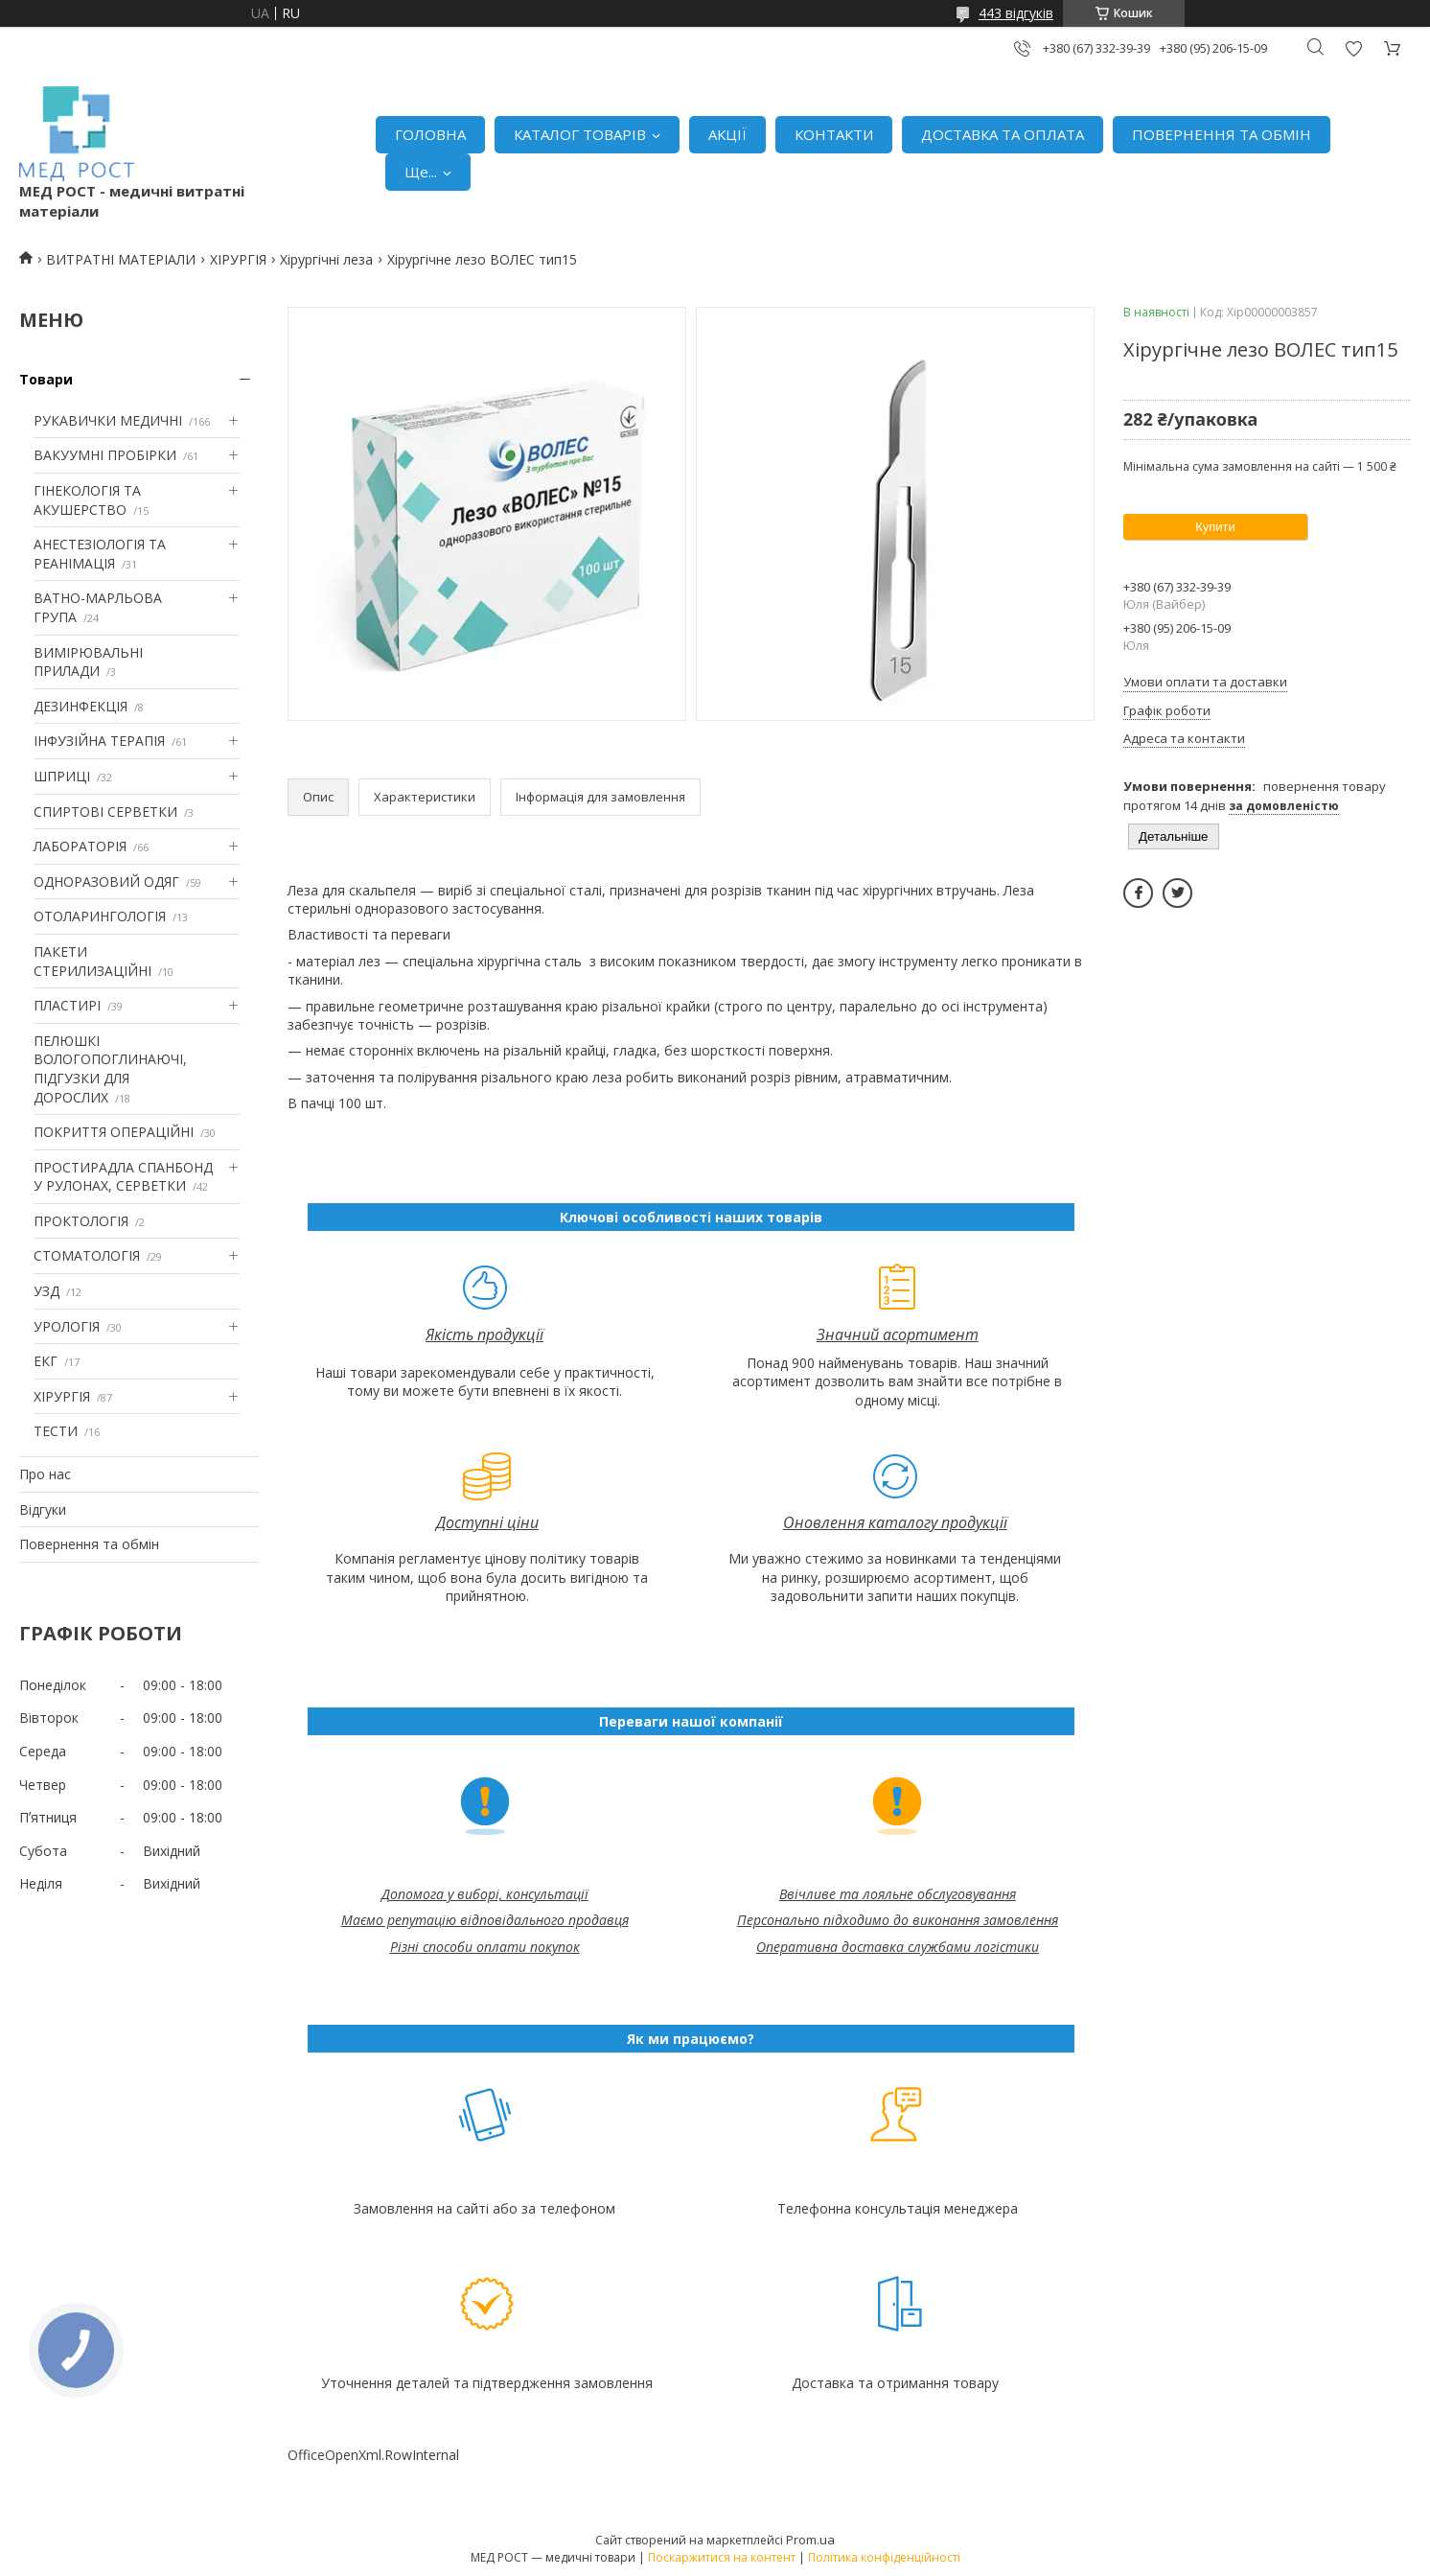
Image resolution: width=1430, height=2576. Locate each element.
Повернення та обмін (89, 1544)
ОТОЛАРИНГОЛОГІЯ (100, 916)
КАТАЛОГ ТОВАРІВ (580, 134)
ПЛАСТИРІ (67, 1005)
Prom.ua (810, 2539)
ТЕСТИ (56, 1431)
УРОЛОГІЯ (67, 1326)
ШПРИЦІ (62, 776)
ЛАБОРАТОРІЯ (80, 846)
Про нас (45, 1474)
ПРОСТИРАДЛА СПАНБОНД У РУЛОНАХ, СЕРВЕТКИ (123, 1176)
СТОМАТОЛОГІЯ (87, 1255)
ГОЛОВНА (430, 134)
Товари (46, 379)
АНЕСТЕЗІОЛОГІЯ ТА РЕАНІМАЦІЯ (100, 553)
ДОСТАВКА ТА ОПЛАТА (1002, 134)
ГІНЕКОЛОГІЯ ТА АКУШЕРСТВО (87, 500)
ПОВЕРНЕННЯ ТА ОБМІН (1221, 134)
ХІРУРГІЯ (238, 259)
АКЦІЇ (727, 134)
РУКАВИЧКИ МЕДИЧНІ (108, 420)
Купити (1215, 527)
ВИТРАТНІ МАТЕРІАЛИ (121, 259)
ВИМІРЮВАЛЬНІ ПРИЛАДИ (88, 662)
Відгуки (42, 1509)
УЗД (46, 1291)
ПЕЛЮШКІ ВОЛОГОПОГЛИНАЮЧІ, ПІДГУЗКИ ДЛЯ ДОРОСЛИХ (110, 1069)
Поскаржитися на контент (722, 2557)
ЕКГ (46, 1361)
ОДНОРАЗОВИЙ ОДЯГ (106, 881)
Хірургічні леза (326, 259)
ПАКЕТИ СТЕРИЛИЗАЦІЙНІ (92, 961)
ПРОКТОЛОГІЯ (81, 1221)
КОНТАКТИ (834, 134)
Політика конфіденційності (884, 2557)
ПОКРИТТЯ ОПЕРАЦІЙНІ (114, 1132)
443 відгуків (1016, 13)
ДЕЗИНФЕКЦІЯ (80, 706)
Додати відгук (1353, 48)
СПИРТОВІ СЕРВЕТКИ (105, 811)
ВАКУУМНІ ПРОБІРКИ (105, 455)
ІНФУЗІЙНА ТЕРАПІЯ (99, 740)
